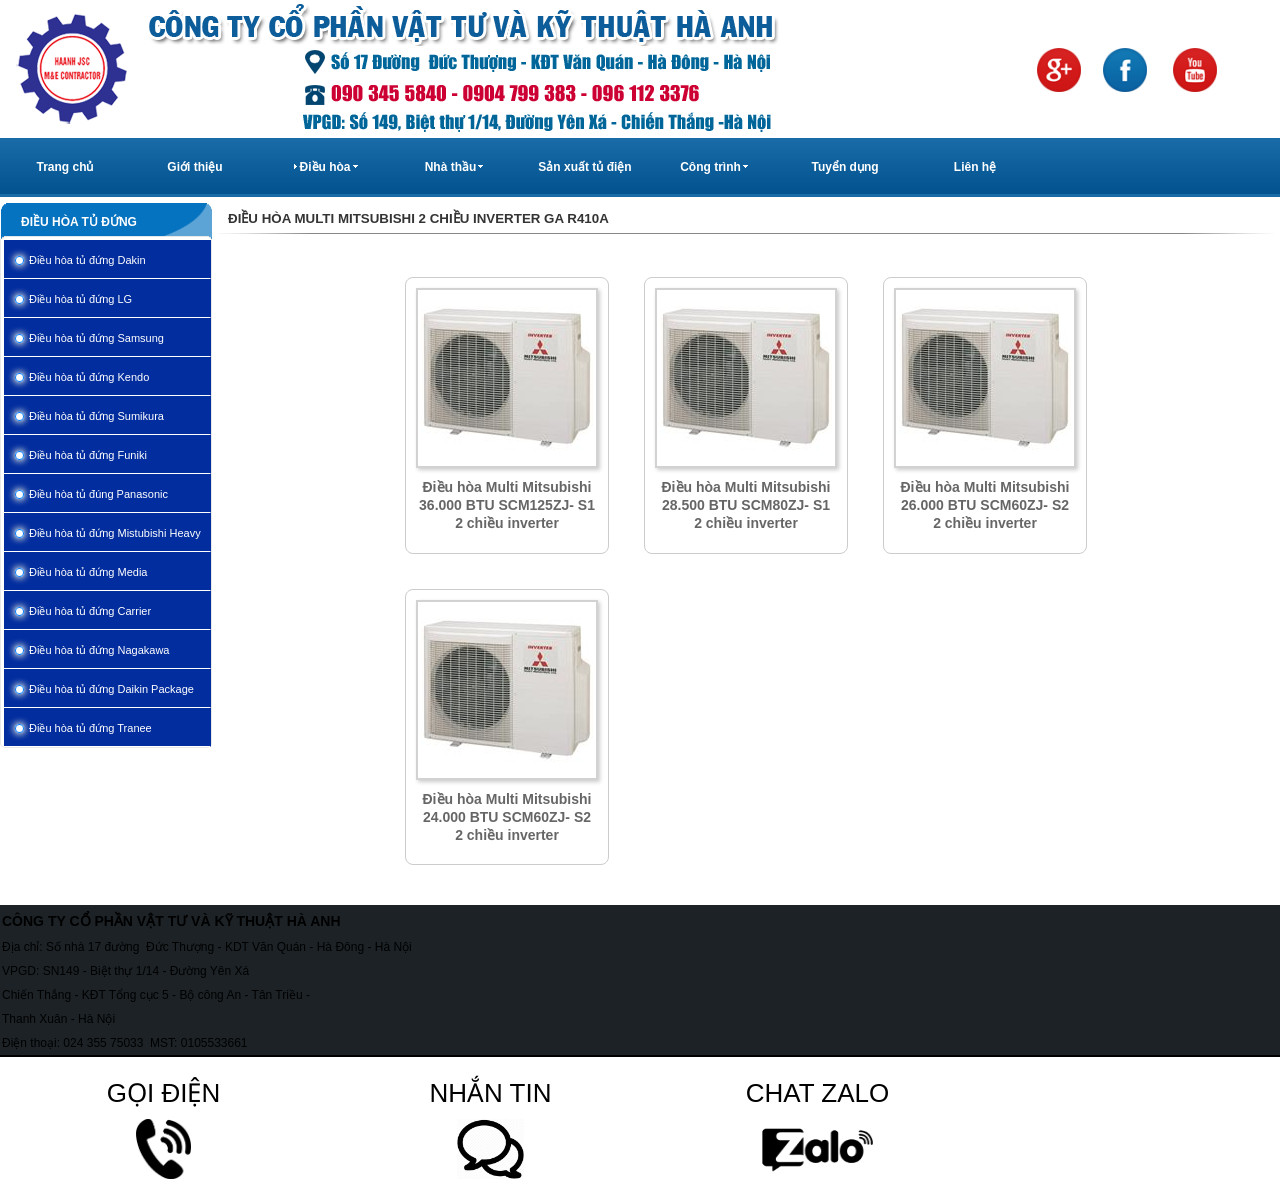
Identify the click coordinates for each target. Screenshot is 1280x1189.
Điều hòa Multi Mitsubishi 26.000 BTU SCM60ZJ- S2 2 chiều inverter (985, 505)
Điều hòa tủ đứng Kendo (89, 377)
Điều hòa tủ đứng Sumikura (96, 416)
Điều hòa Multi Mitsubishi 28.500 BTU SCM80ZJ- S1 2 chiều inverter (746, 505)
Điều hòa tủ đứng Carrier (90, 611)
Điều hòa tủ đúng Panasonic (98, 494)
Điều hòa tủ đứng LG (80, 299)
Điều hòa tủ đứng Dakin (87, 260)
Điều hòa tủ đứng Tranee (90, 728)
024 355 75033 (103, 1043)
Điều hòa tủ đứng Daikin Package (111, 689)
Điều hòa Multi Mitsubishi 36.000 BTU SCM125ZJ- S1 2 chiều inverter (507, 505)
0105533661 (214, 1043)
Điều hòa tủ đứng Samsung (96, 338)
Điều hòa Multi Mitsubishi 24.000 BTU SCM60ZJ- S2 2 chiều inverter (507, 817)
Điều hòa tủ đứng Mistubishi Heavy (115, 533)
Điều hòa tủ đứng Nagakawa (99, 650)
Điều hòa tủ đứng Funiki (88, 455)
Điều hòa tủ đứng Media (88, 572)
